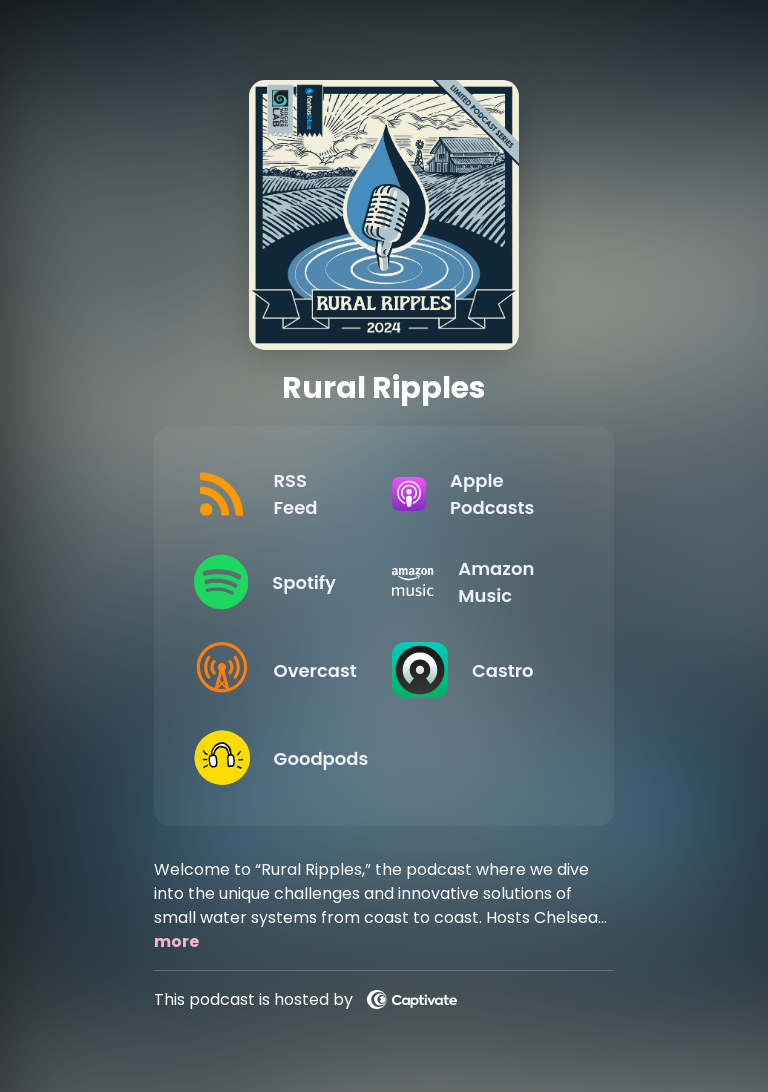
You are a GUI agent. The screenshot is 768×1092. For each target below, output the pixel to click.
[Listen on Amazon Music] (475, 582)
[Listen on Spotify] (277, 582)
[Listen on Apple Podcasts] (475, 494)
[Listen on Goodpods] (277, 758)
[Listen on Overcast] (277, 670)
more (176, 941)
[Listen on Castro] (475, 670)
